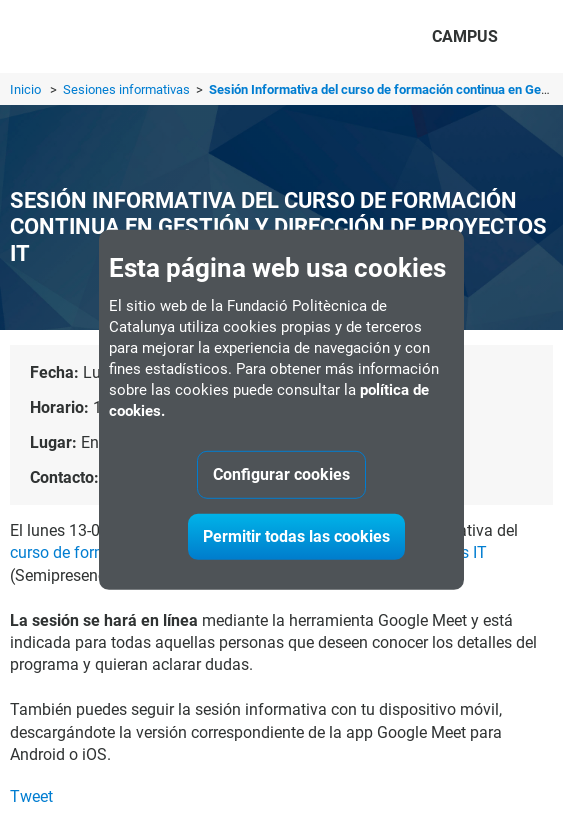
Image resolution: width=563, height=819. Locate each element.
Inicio (25, 89)
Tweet (31, 796)
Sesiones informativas (128, 89)
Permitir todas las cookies (296, 536)
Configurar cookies (281, 474)
